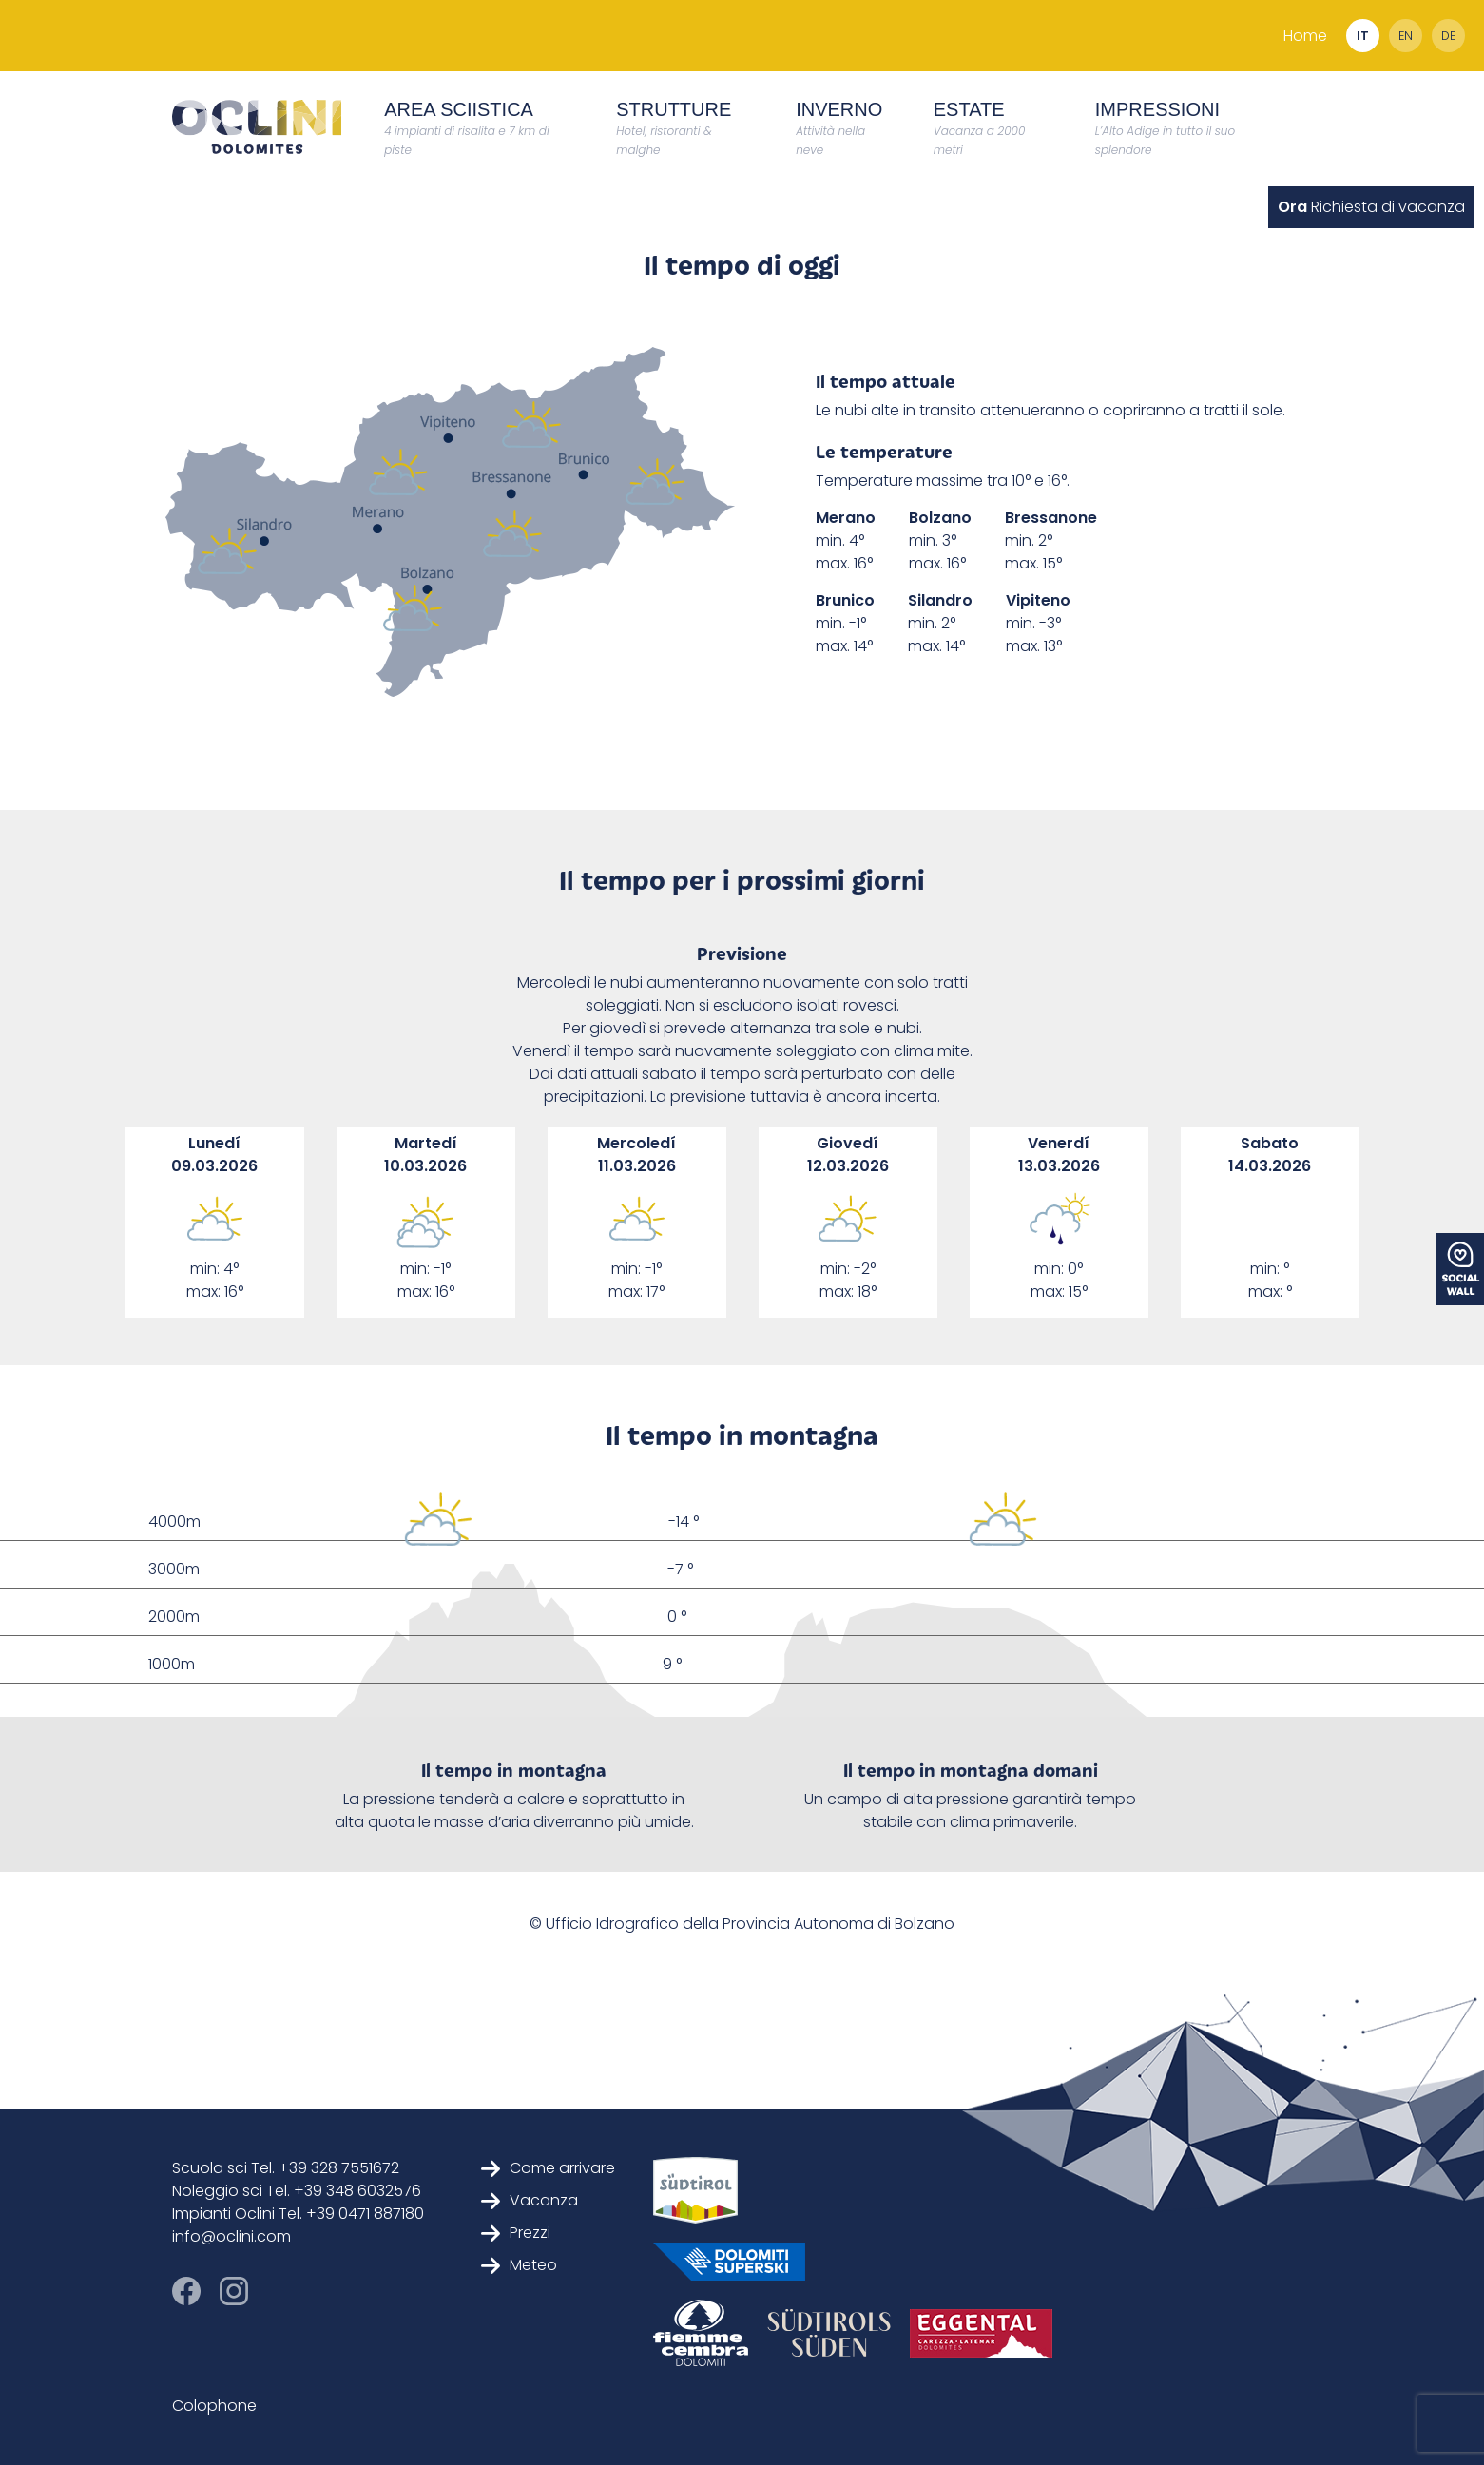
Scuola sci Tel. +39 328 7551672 (285, 2168)
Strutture (673, 128)
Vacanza (529, 2200)
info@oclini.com (231, 2236)
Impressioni (1165, 128)
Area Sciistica (466, 128)
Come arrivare (548, 2168)
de (1448, 36)
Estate (980, 128)
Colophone (214, 2406)
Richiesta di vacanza (1371, 207)
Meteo (519, 2265)
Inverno (839, 128)
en (1405, 36)
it (1363, 36)
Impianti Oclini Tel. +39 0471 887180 (298, 2213)
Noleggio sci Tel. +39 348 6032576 (296, 2191)
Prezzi (515, 2233)
